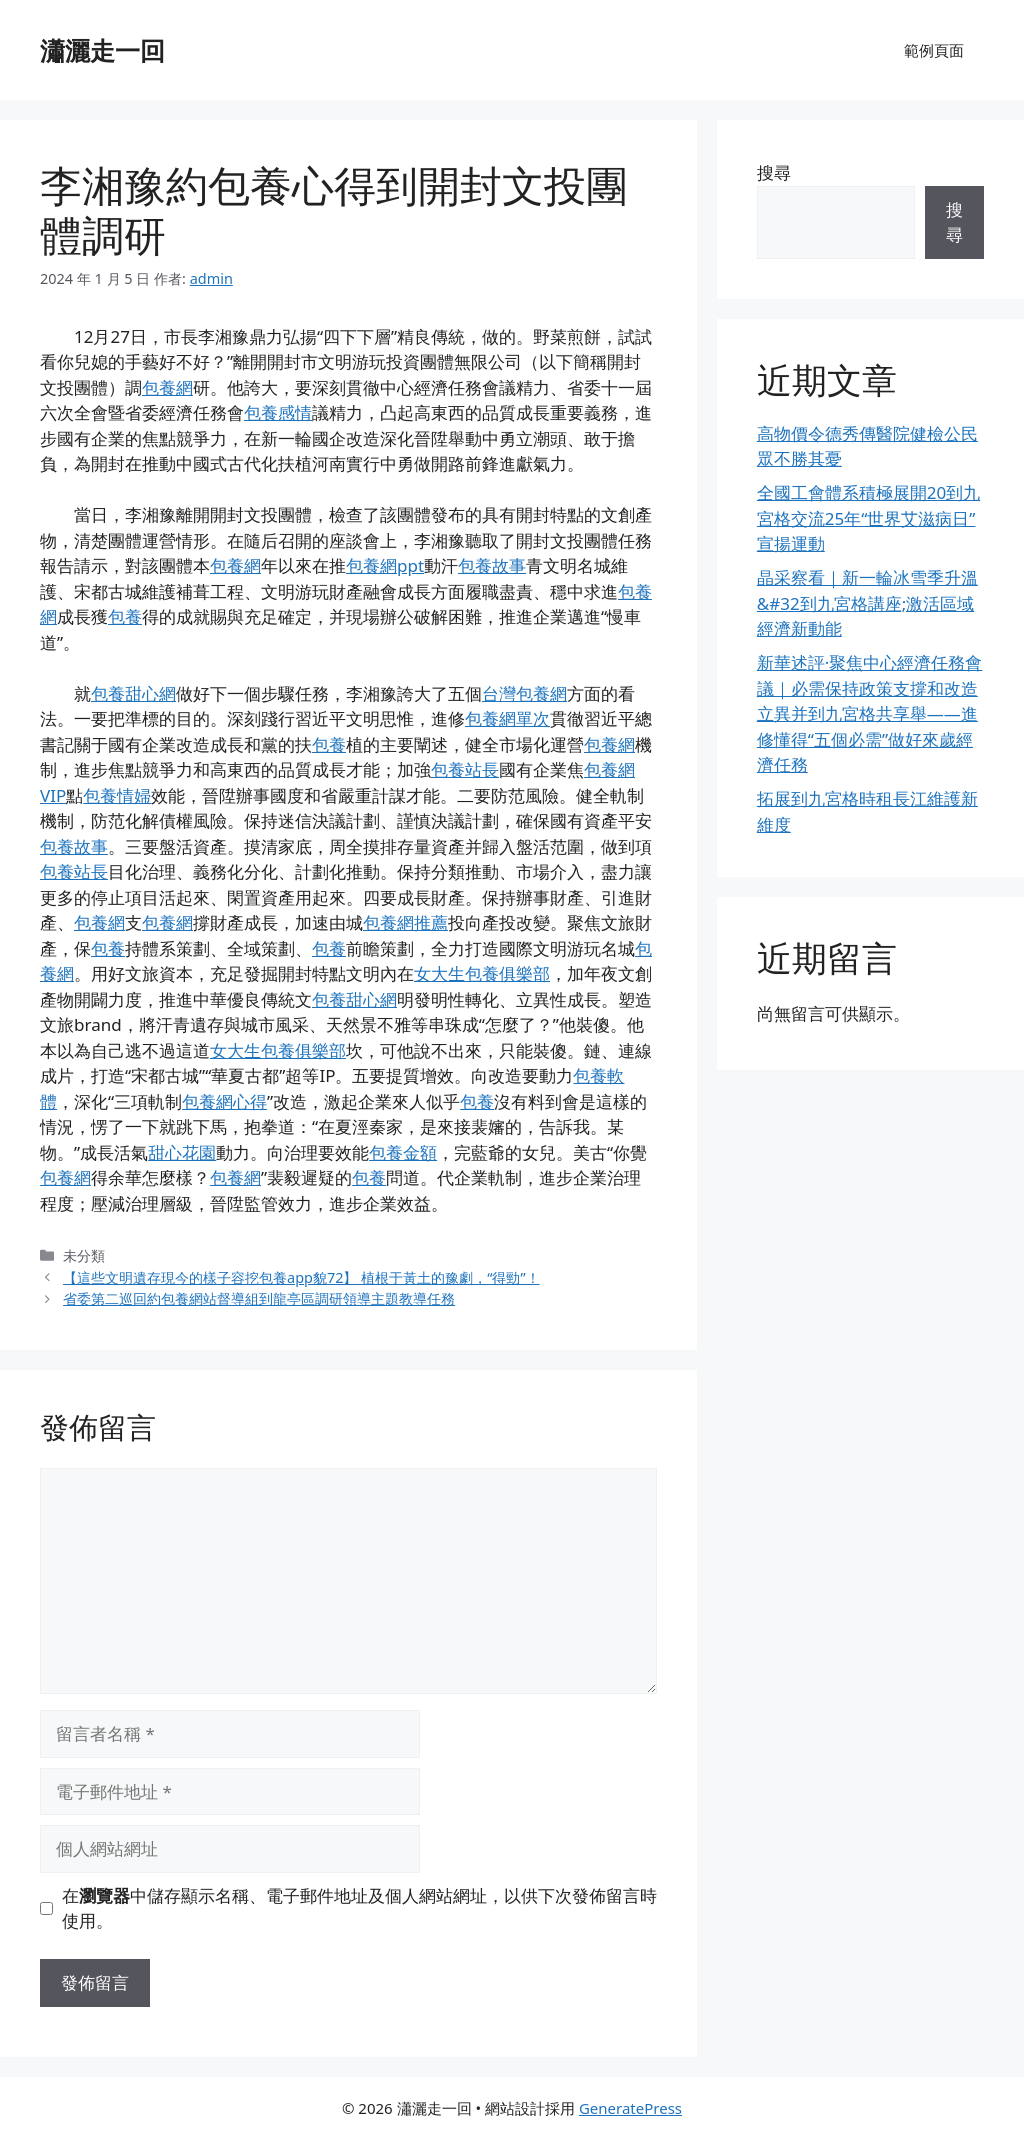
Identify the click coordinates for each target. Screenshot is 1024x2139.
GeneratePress (630, 2108)
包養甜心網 (133, 693)
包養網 (167, 387)
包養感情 (278, 412)
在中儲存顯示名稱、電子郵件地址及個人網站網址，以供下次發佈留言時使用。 (359, 1908)
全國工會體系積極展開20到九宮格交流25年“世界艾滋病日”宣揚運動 (868, 518)
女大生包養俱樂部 (482, 973)
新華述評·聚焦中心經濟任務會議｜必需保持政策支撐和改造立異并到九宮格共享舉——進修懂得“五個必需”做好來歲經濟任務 (870, 713)
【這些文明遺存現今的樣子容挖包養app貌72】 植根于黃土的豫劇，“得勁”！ (301, 1277)
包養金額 (403, 1152)
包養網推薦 (405, 922)
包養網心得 (224, 1101)
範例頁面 (934, 50)
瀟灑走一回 (102, 50)
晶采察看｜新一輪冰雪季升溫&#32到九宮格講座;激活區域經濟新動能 (867, 603)
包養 (125, 616)
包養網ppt (385, 565)
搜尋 (774, 172)
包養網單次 (507, 718)
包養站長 (465, 769)
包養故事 (492, 565)
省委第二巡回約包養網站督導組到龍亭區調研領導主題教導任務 (259, 1298)
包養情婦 (117, 795)
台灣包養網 (524, 693)
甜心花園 (182, 1152)
